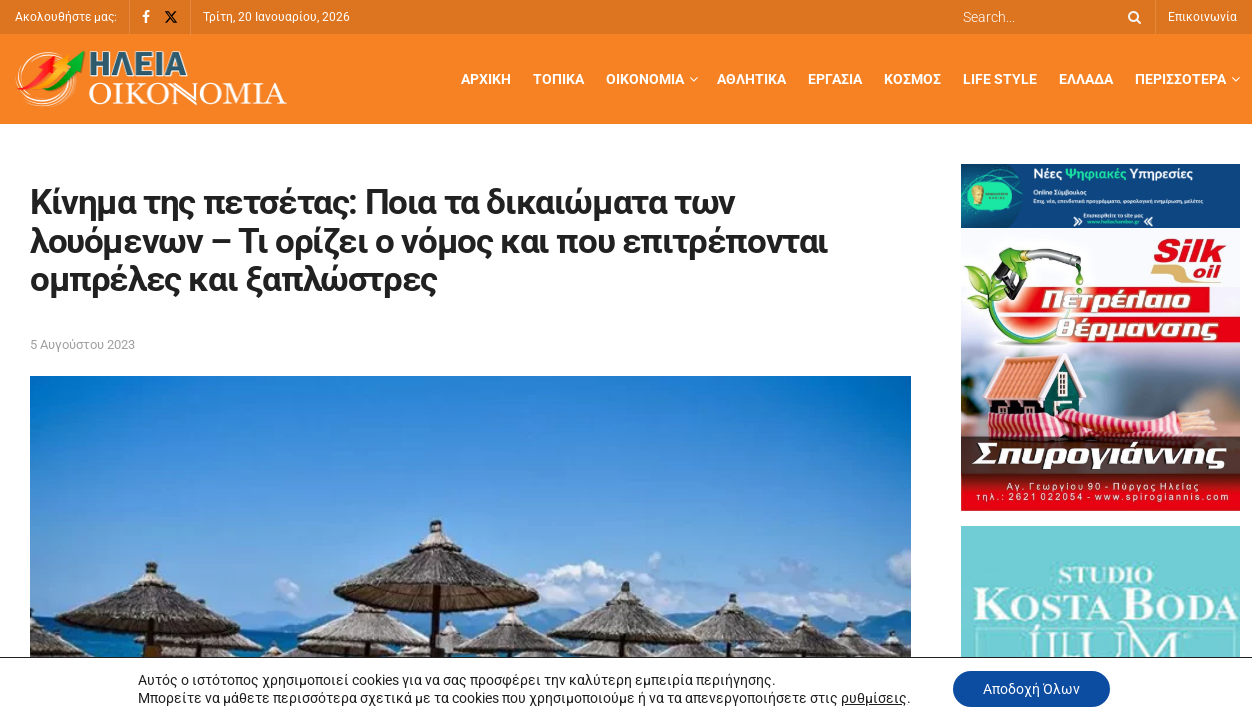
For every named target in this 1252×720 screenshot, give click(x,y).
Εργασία (835, 79)
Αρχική (486, 79)
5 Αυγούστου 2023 (82, 344)
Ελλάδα (1086, 79)
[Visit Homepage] (151, 79)
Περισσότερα (1180, 79)
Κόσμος (912, 79)
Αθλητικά (751, 79)
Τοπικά (558, 79)
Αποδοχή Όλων (1031, 689)
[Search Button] (1131, 17)
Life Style (1000, 79)
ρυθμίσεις (874, 698)
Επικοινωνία (1202, 17)
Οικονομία (645, 79)
